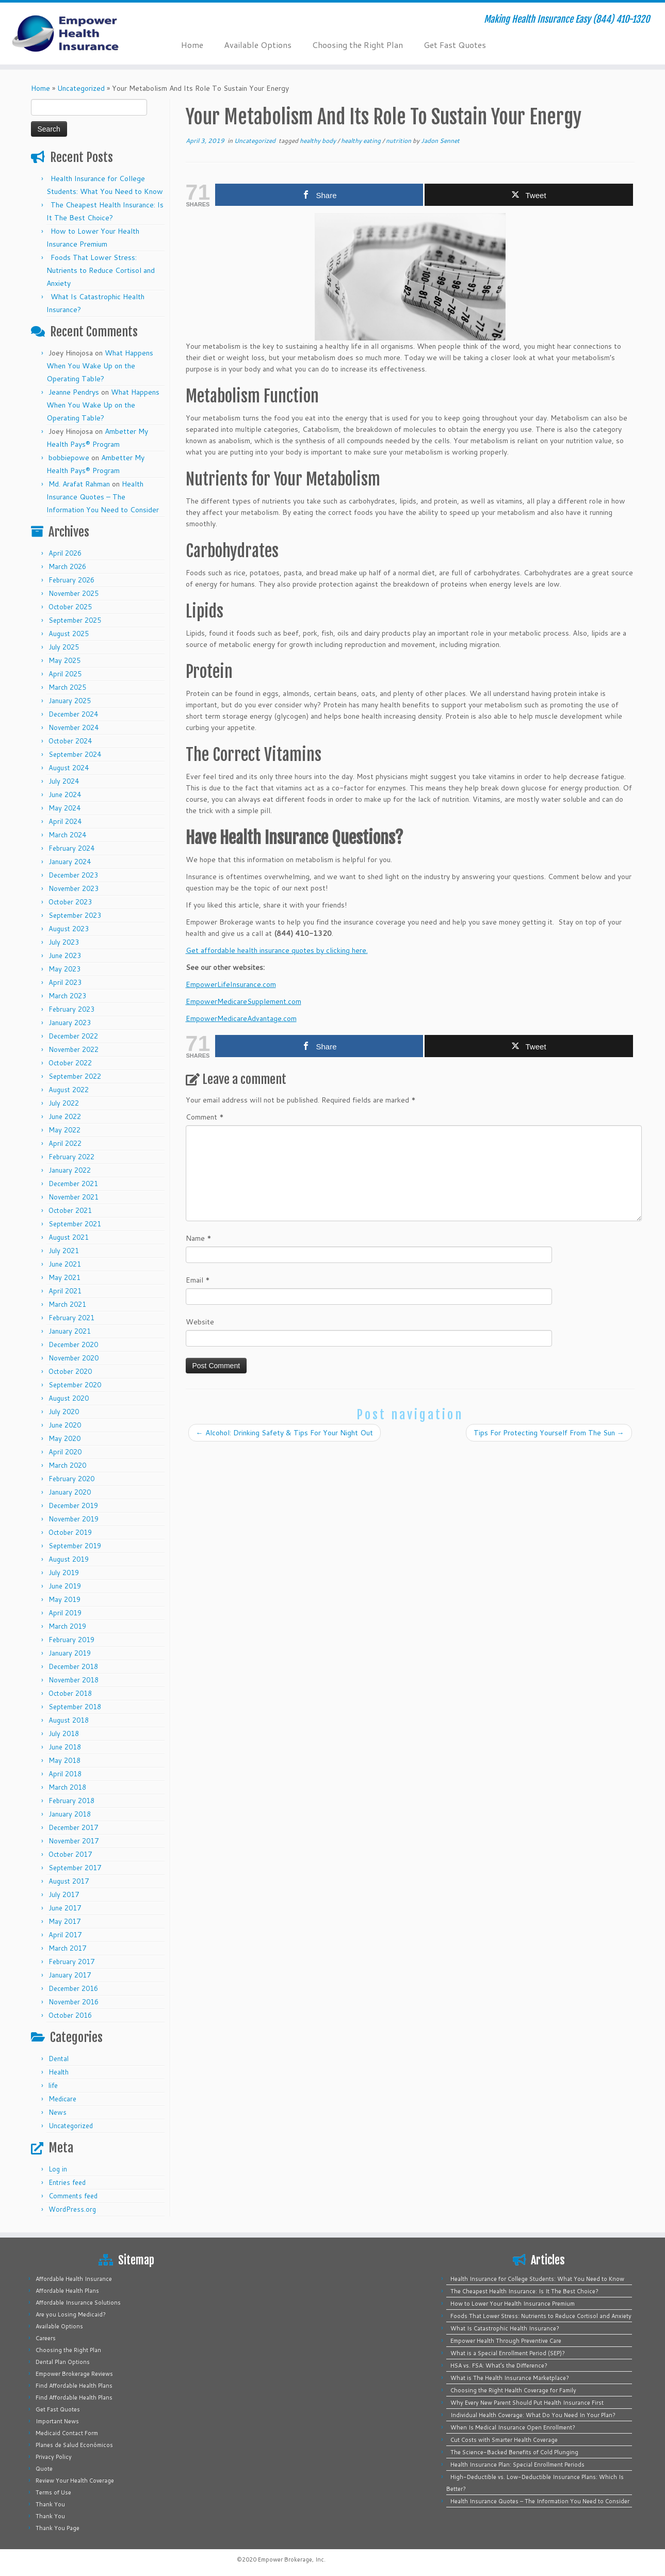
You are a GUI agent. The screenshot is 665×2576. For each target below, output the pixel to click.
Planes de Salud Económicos (74, 2445)
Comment (205, 1117)
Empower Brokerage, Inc (291, 2559)
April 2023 (65, 982)
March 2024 (67, 834)
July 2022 (63, 1103)
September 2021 (74, 1223)
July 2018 (63, 1733)
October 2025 (70, 606)
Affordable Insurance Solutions (78, 2302)
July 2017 (63, 1894)
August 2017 (68, 1881)
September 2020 (74, 1384)
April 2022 (65, 1143)
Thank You (50, 2504)
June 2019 (64, 1586)
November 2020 (73, 1358)
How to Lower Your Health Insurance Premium (512, 2303)
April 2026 (65, 553)
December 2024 (73, 714)
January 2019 (69, 1653)
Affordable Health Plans (67, 2291)
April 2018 (65, 1773)
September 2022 (74, 1076)
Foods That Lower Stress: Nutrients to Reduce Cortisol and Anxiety (100, 270)
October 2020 (70, 1371)
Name (199, 1238)
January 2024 (69, 861)
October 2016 (70, 2015)
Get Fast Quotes (455, 45)
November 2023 (73, 888)
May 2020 (64, 1438)
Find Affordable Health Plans (74, 2385)
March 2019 (67, 1626)
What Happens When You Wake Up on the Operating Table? (99, 366)
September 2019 (74, 1545)
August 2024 (68, 767)
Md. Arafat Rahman (79, 484)
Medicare (62, 2098)
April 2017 (65, 1934)
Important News (57, 2421)
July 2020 (63, 1411)
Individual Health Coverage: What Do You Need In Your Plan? (532, 2415)
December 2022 (73, 1036)
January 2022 (69, 1170)
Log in (57, 2169)
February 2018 (71, 1800)
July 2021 (63, 1250)
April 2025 (65, 673)
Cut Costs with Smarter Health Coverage (504, 2440)
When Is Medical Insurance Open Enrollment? (512, 2427)
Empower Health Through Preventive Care (505, 2341)
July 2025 (63, 647)
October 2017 (70, 1854)
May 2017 (64, 1921)
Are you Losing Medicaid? (71, 2314)
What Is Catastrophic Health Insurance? (504, 2328)
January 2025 (69, 700)
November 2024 (73, 727)
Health (58, 2072)
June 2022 (64, 1116)
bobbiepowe (68, 457)
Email (198, 1280)
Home (192, 45)
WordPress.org (72, 2209)
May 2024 (64, 808)
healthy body (318, 140)
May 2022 (64, 1130)
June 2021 (64, 1264)
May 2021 (64, 1277)
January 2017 (69, 1975)
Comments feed (73, 2195)
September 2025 (74, 620)
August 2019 (68, 1559)
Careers (46, 2338)
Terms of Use (53, 2492)
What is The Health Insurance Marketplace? (509, 2378)
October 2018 (70, 1693)
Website (200, 1322)
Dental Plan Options (63, 2362)
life (53, 2085)
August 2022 (68, 1089)
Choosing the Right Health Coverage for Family (513, 2390)
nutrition (399, 140)
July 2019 (63, 1572)
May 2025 (64, 660)
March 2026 (67, 566)
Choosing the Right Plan (357, 45)
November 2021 (73, 1197)
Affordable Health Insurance (74, 2279)
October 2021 (70, 1210)
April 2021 (65, 1290)
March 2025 (67, 687)
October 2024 (70, 741)
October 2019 (70, 1532)
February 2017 (71, 1961)
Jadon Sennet (440, 140)
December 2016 (73, 1988)
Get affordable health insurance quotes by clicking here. (277, 950)
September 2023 (74, 915)
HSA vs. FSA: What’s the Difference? (498, 2365)
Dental (58, 2058)
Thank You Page (57, 2528)
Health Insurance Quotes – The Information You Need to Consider (102, 497)
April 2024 (65, 821)
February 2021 (71, 1317)
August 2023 (68, 928)
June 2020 (64, 1425)
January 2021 (69, 1331)
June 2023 (64, 955)
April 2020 (65, 1451)
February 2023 (71, 1009)
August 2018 (68, 1720)
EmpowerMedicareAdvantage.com (241, 1018)
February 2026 (71, 580)
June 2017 (64, 1908)
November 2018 (73, 1679)
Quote (44, 2469)
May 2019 (64, 1599)
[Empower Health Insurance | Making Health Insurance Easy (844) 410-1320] (76, 33)
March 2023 (67, 995)
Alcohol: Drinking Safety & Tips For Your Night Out (284, 1433)
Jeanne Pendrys (73, 392)
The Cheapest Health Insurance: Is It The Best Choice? (524, 2291)
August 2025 (68, 633)
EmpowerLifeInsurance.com (231, 984)
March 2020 (67, 1465)
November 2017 (73, 1840)
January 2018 (69, 1814)
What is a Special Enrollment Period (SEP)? (507, 2353)
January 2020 (69, 1492)
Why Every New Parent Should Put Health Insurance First (527, 2403)
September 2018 (74, 1706)
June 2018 (64, 1747)
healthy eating (361, 140)
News (57, 2112)
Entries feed (67, 2182)
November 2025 (73, 593)
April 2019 (65, 1612)
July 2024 (63, 781)
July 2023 (63, 942)
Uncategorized (81, 88)
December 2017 (73, 1827)
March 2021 (67, 1304)
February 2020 (71, 1478)
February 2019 (71, 1639)
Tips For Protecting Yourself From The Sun (549, 1433)
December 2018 (73, 1666)
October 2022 (70, 1062)
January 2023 (69, 1022)
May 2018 (64, 1760)
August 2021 (68, 1237)
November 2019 (73, 1519)
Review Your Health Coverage (75, 2480)
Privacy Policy (54, 2457)
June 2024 (64, 794)
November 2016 (73, 2001)
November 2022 (73, 1049)
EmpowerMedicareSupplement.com (243, 1001)
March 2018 (67, 1787)
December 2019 (73, 1505)
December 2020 (73, 1344)
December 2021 (73, 1183)
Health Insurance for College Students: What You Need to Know (537, 2279)
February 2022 (71, 1156)
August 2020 (68, 1398)
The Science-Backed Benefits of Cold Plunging (514, 2452)
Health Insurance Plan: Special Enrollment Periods (517, 2464)
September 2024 (74, 754)
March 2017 (67, 1948)
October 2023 (70, 901)
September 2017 (74, 1867)
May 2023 (64, 969)
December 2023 (73, 875)
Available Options (257, 45)
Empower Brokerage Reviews (74, 2374)
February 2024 (71, 848)
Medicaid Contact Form (67, 2433)
